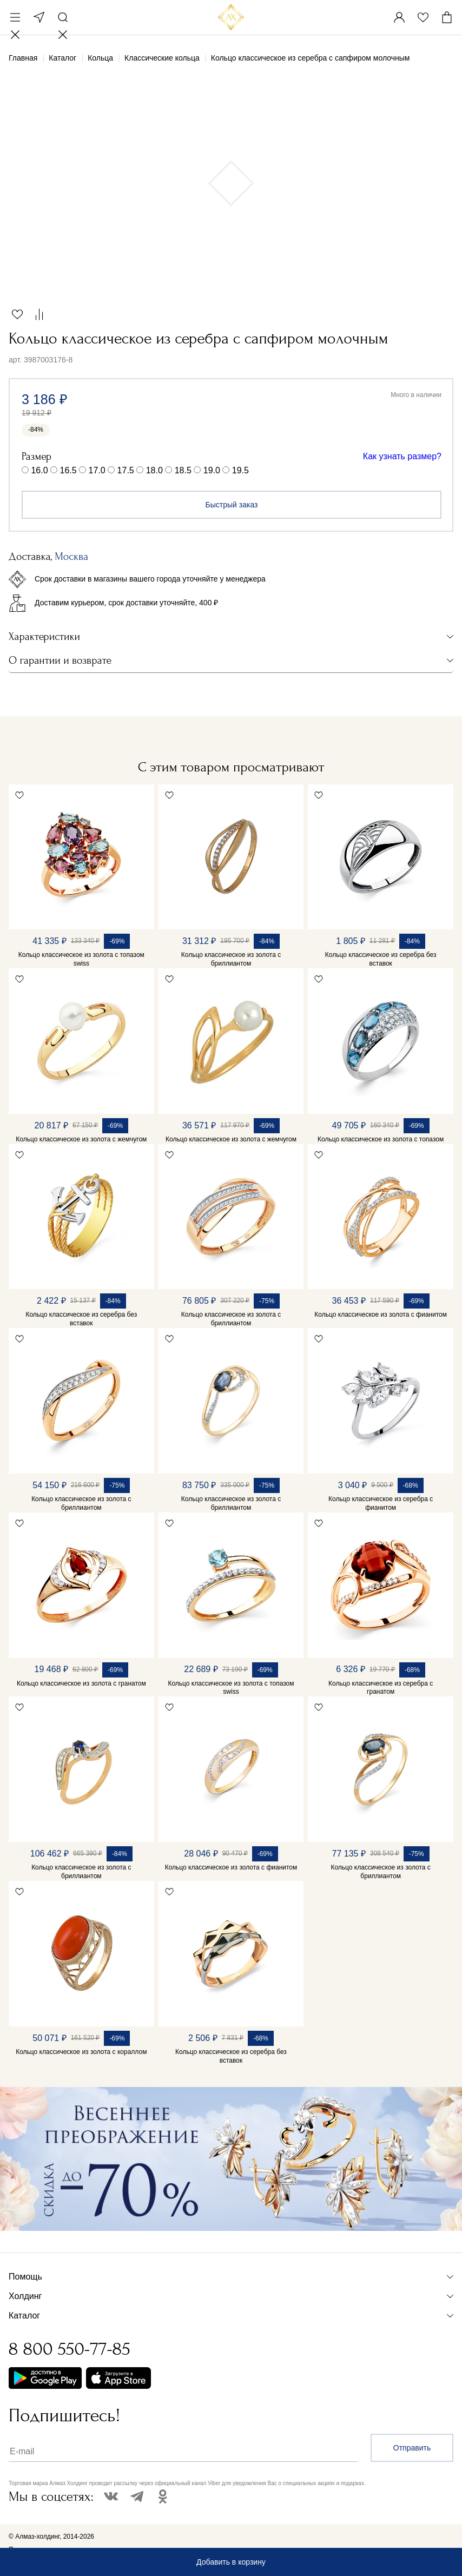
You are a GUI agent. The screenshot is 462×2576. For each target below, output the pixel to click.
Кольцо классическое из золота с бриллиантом (231, 959)
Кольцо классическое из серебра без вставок (381, 959)
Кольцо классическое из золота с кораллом (81, 2052)
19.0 (211, 470)
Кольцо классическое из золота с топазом (381, 1139)
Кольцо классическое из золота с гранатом (81, 1683)
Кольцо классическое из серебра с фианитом (380, 1503)
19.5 (240, 470)
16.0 (39, 470)
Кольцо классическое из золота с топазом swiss (81, 959)
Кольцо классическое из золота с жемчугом (81, 1139)
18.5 (183, 470)
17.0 (97, 470)
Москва (39, 17)
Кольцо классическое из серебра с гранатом (380, 1688)
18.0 (154, 470)
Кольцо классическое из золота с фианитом (380, 1314)
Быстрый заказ (232, 504)
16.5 (68, 470)
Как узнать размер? (402, 456)
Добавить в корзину (231, 2562)
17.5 (125, 470)
